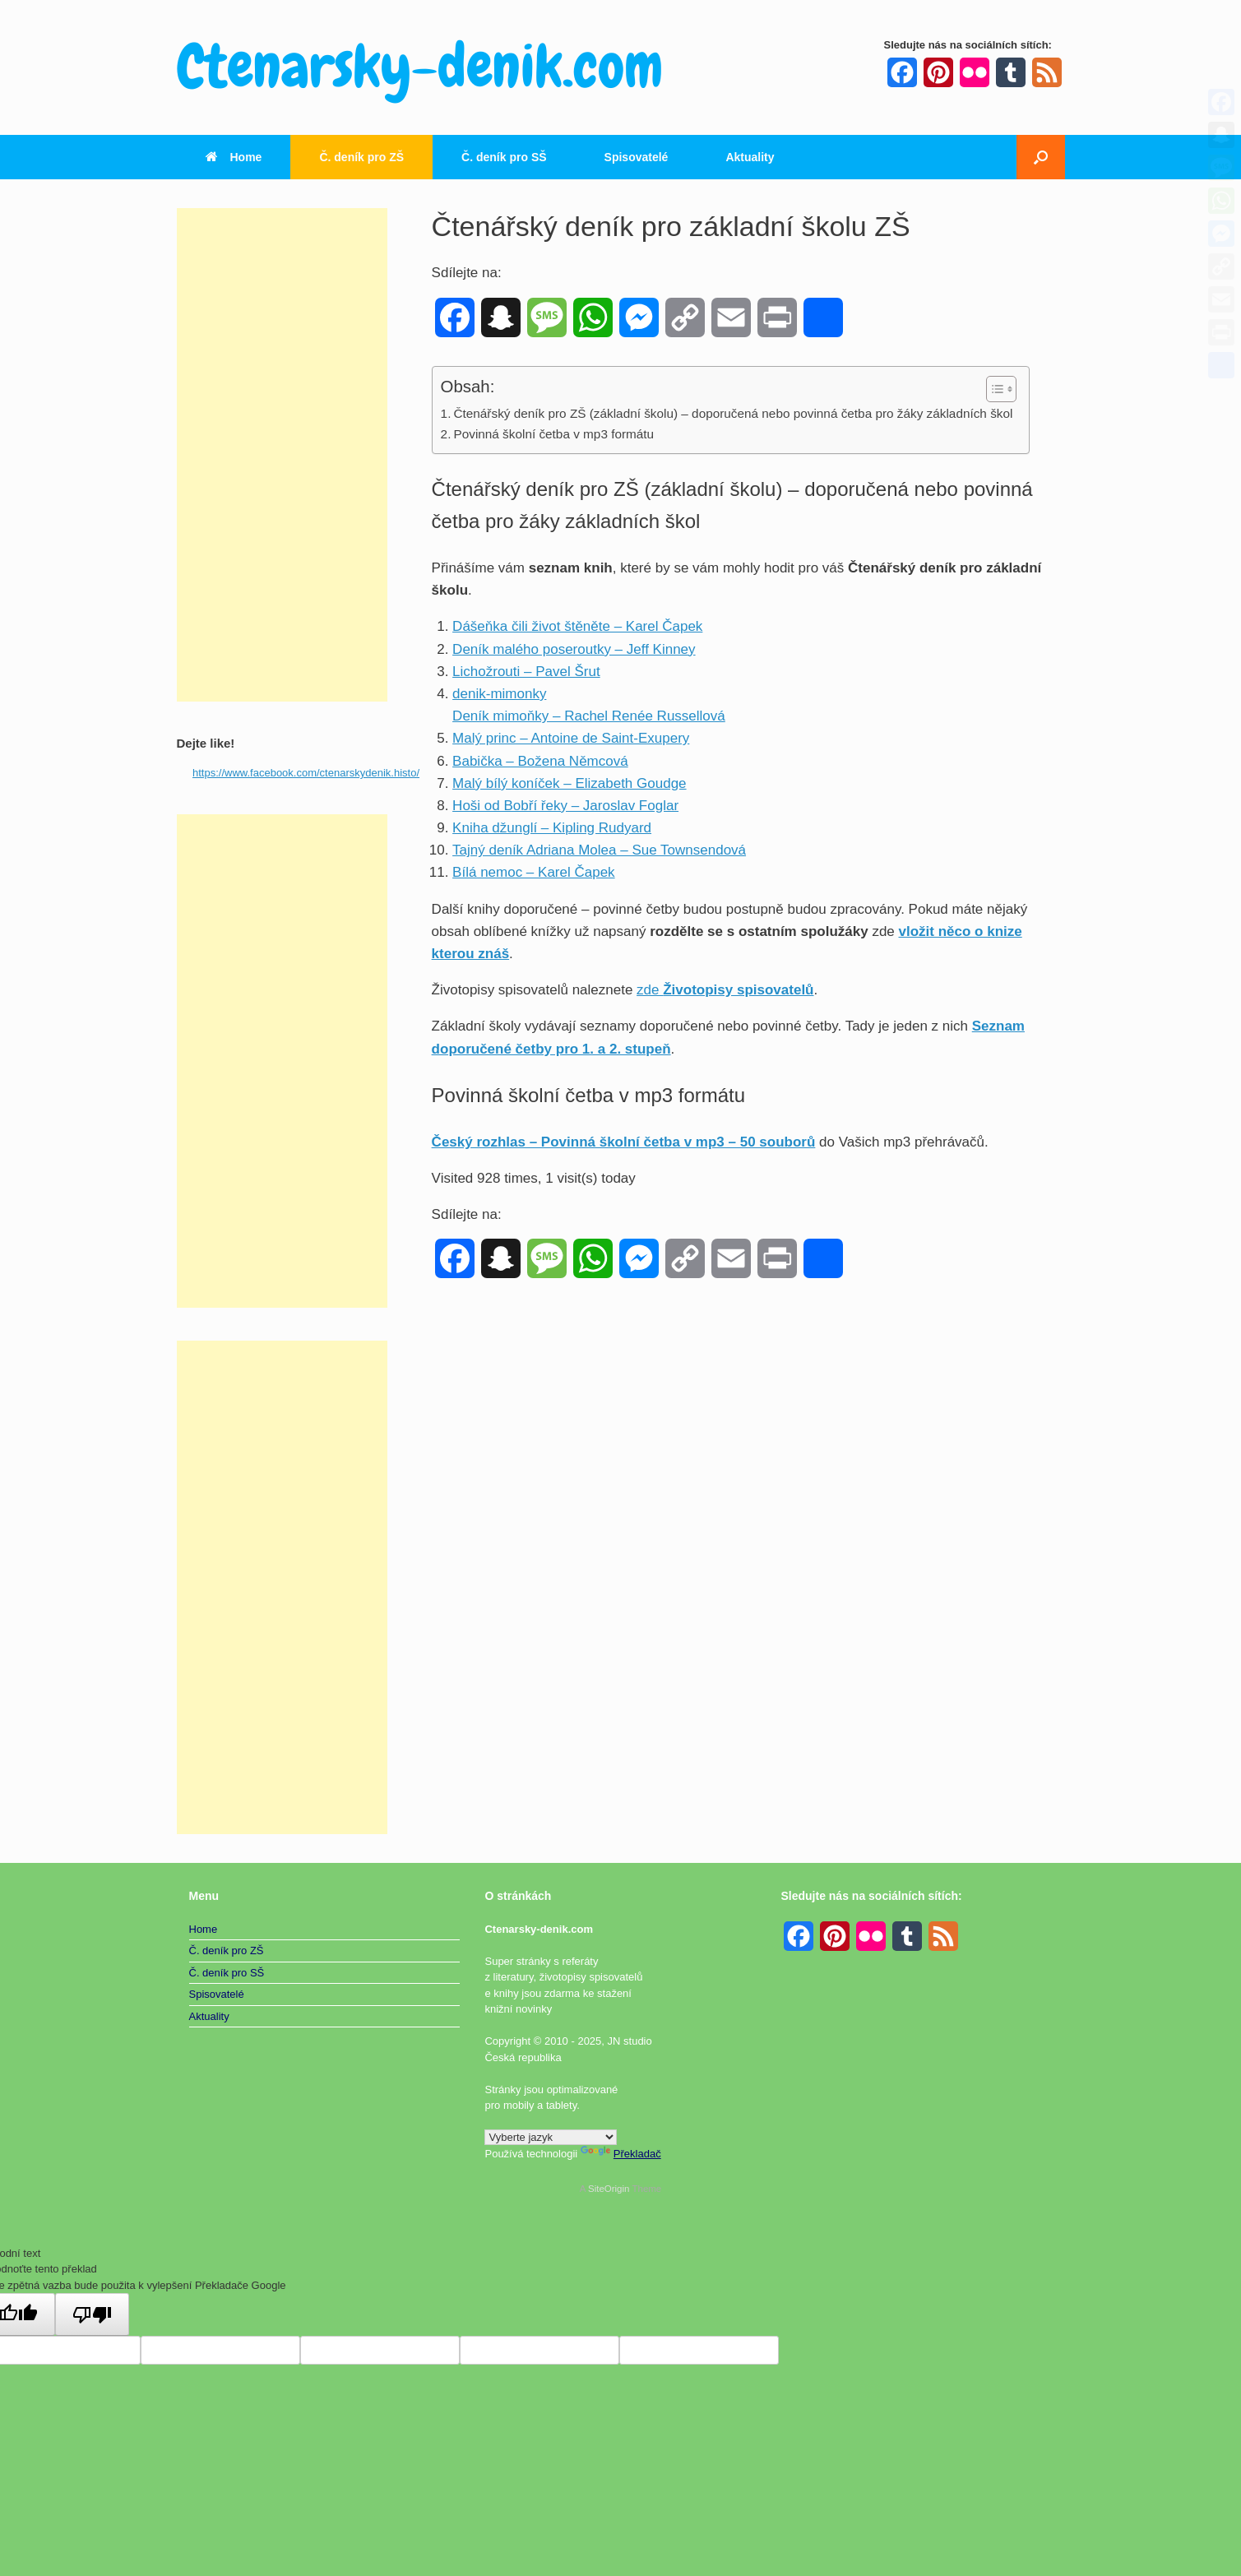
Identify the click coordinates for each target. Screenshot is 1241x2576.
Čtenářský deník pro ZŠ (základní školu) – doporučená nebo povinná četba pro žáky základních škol (732, 413)
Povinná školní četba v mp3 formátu (553, 434)
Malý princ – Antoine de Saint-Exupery (570, 738)
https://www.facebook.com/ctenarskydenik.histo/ (305, 773)
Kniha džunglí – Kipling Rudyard (551, 828)
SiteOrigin (609, 2189)
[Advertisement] (282, 455)
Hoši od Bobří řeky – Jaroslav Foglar (565, 805)
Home (234, 157)
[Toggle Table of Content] (993, 389)
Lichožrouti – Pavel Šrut (526, 671)
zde (725, 990)
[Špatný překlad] (92, 2314)
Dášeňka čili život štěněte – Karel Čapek (577, 626)
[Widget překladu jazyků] (550, 2137)
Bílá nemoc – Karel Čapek (533, 872)
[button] (1040, 157)
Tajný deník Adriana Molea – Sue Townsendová (599, 850)
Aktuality (749, 157)
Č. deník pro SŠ (503, 157)
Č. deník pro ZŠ (361, 157)
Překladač (621, 2153)
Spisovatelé (636, 157)
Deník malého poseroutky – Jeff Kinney (573, 649)
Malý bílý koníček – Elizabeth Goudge (569, 783)
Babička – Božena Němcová (540, 761)
